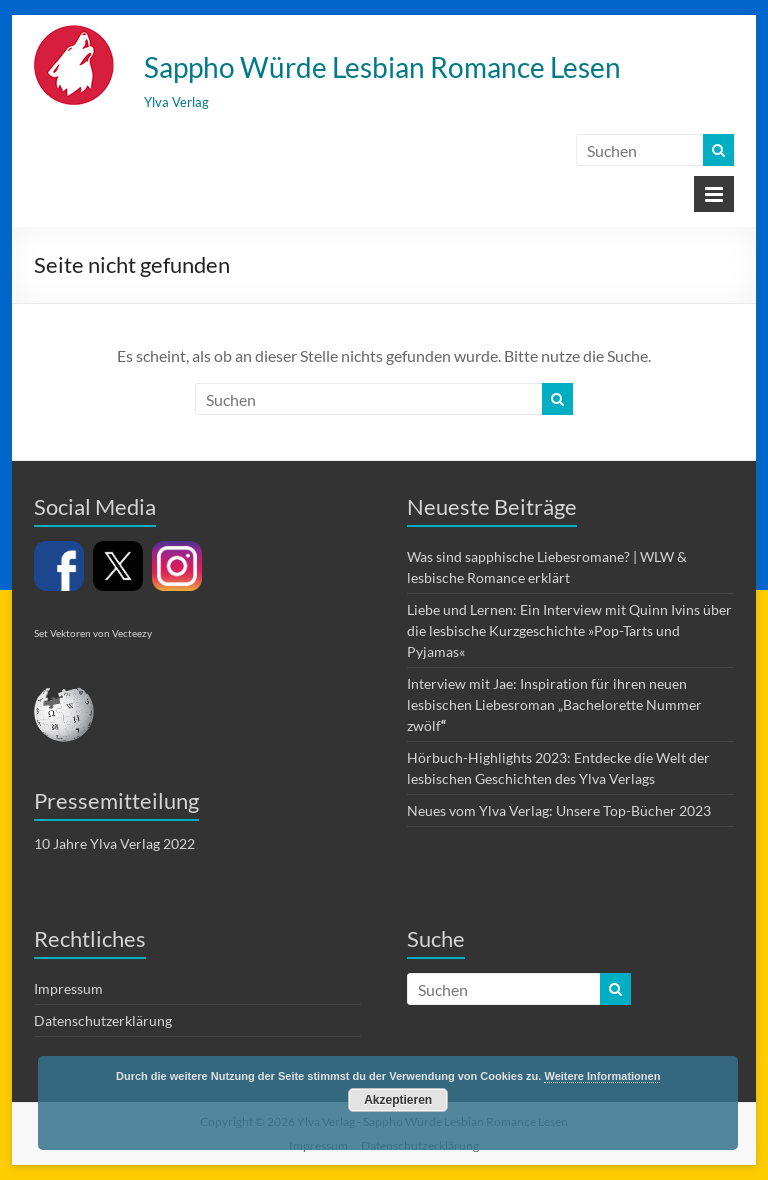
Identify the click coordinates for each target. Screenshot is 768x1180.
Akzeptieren (398, 1100)
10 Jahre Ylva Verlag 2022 (114, 843)
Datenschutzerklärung (103, 1020)
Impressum (68, 988)
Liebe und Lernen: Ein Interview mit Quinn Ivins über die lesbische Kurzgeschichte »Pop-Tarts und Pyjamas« (569, 630)
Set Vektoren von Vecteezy (93, 633)
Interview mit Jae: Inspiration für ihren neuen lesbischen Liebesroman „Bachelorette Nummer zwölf (554, 704)
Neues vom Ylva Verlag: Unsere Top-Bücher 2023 (559, 810)
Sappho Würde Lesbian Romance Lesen (382, 67)
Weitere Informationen (602, 1076)
